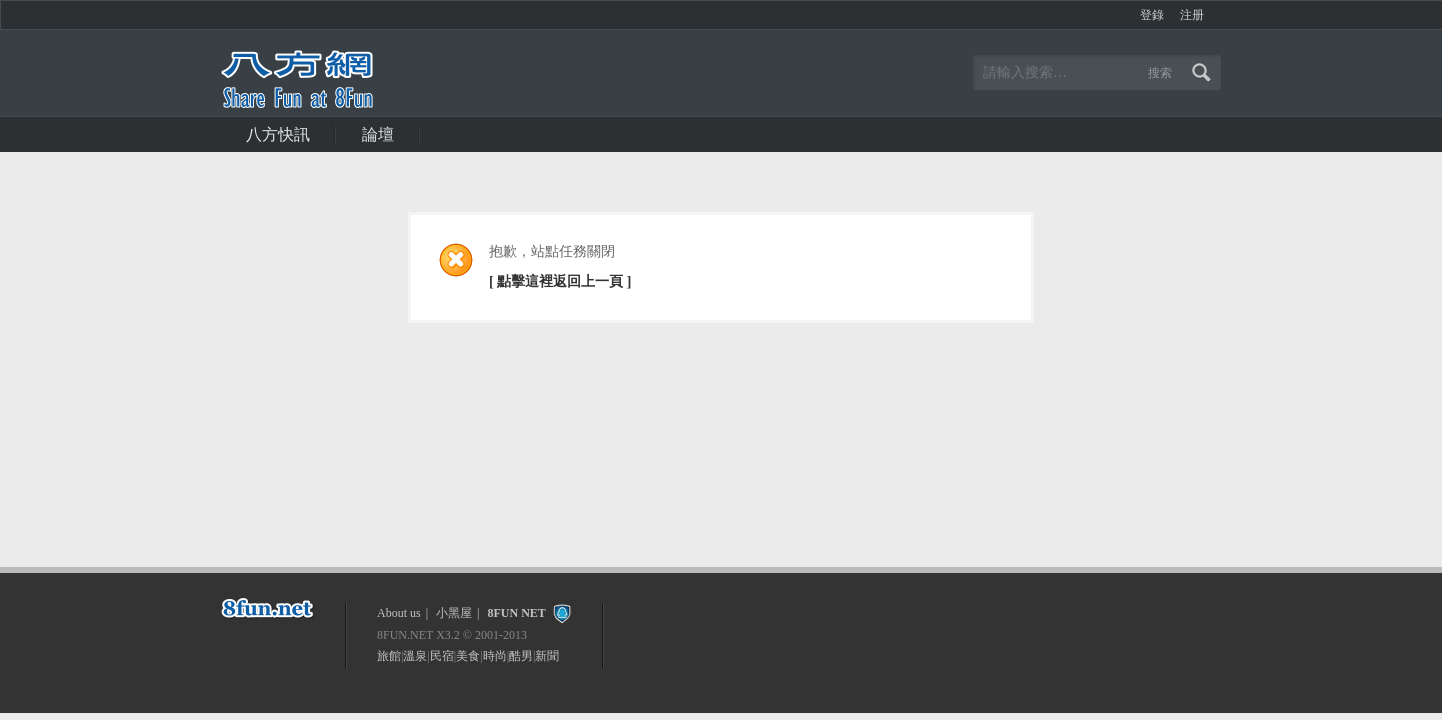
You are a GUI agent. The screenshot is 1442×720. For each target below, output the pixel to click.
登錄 (1152, 15)
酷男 (521, 656)
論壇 (378, 134)
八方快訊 (278, 134)
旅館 (389, 656)
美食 (468, 656)
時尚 (495, 656)
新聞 (547, 656)
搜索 (1160, 73)
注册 (1192, 15)
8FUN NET (516, 613)
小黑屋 (454, 613)
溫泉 (415, 656)
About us (399, 613)
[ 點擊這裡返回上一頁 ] (560, 281)
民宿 (442, 656)
